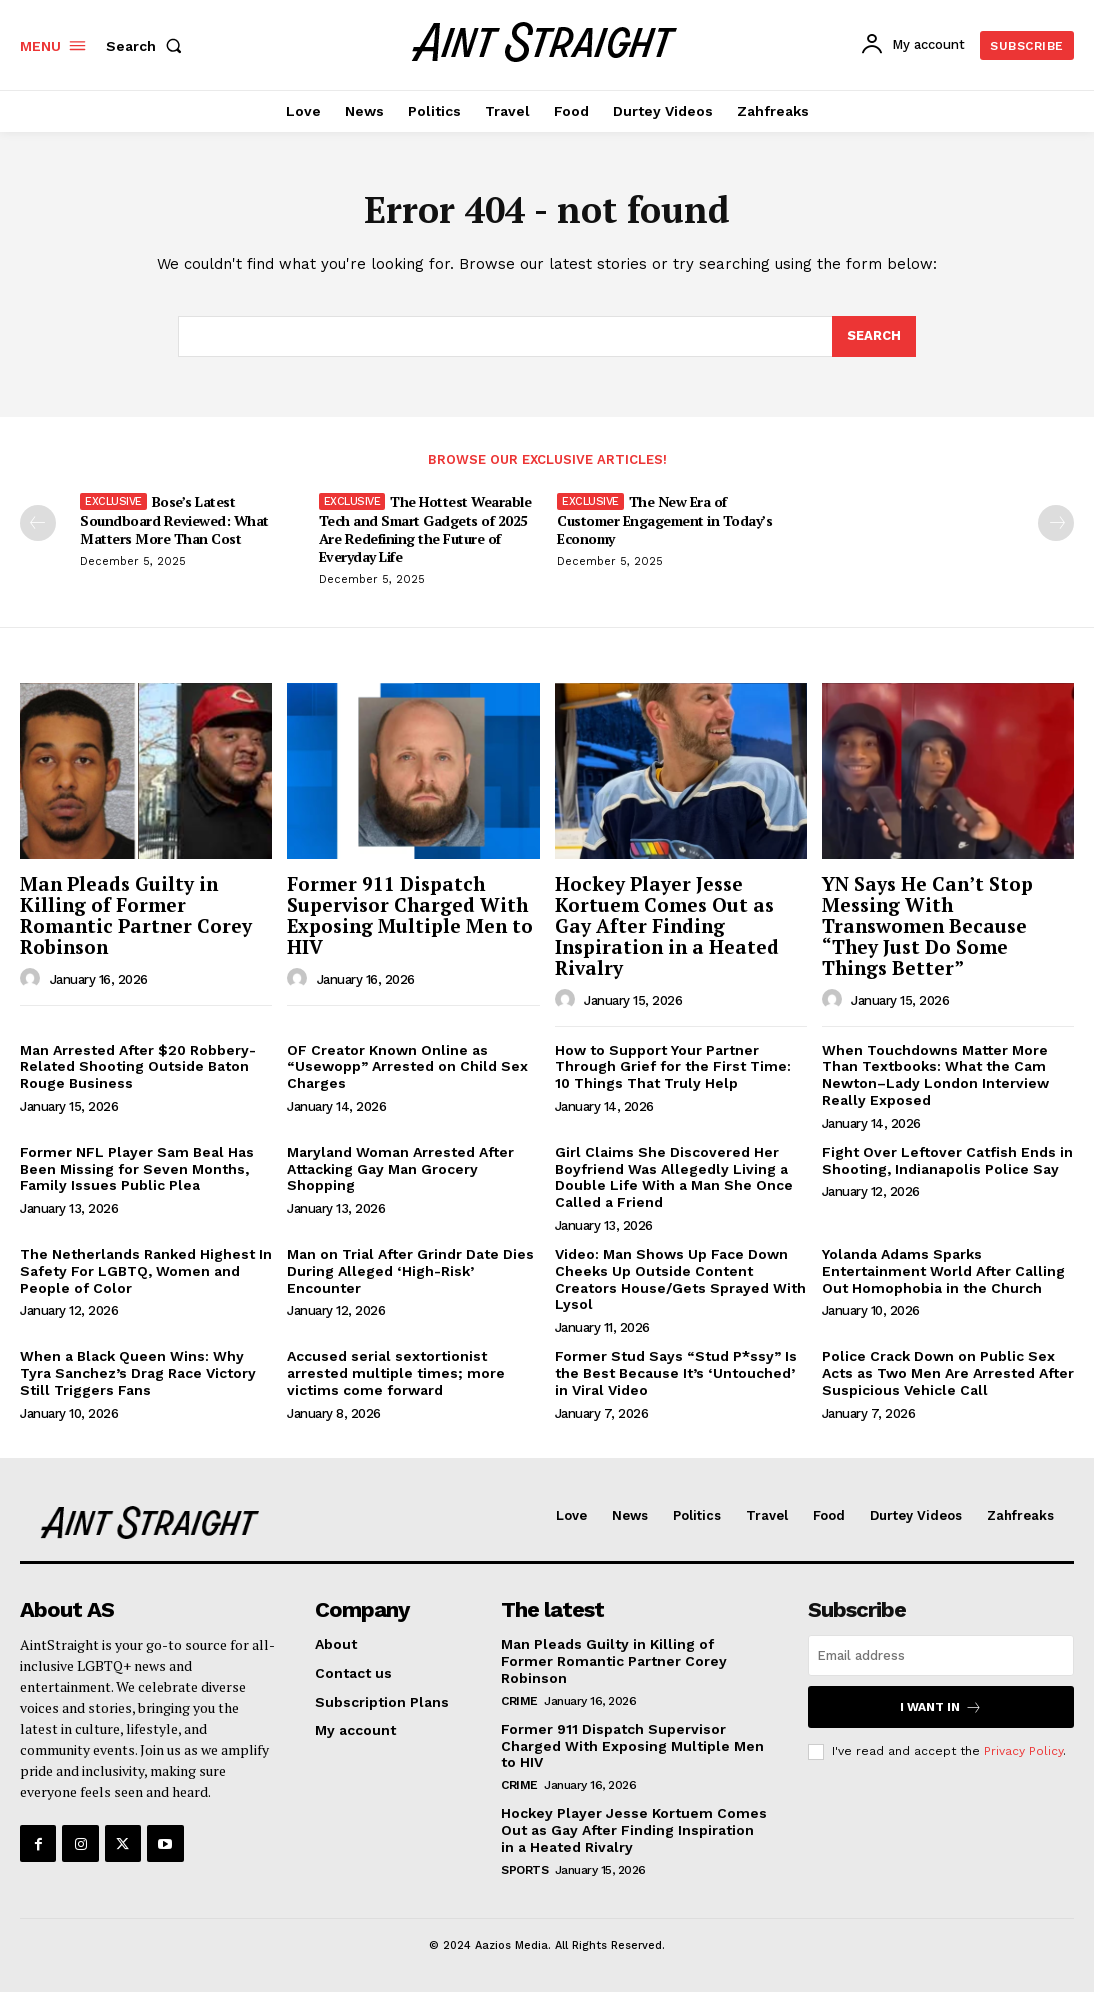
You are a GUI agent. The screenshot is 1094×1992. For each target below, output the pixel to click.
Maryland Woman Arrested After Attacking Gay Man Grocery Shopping (400, 1169)
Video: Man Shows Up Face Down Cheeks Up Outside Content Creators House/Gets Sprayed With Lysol (680, 1279)
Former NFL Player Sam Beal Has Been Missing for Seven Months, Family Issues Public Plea (137, 1169)
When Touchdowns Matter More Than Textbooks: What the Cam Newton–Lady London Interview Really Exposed (935, 1075)
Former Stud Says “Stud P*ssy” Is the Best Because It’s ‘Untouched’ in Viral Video (676, 1373)
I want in (941, 1707)
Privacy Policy (1023, 1751)
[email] (941, 1656)
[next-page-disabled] (1056, 523)
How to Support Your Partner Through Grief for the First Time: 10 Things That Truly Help (673, 1067)
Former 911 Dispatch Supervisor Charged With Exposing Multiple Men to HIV (410, 915)
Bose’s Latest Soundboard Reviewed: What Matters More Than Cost (174, 519)
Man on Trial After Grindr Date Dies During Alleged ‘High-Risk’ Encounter (410, 1271)
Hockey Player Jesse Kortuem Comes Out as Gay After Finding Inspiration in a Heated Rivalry (667, 925)
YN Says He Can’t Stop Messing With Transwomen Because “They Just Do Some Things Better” (927, 925)
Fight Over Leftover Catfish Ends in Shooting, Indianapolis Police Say (947, 1160)
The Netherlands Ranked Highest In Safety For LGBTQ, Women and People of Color (146, 1271)
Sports (524, 1870)
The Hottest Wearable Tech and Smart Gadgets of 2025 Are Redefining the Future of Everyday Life (425, 529)
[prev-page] (38, 523)
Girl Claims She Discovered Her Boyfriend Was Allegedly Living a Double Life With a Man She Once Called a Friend (674, 1177)
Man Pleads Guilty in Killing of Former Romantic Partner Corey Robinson (136, 915)
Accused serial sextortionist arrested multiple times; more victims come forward (396, 1373)
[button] (148, 46)
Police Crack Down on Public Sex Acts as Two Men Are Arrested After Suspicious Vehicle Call (948, 1373)
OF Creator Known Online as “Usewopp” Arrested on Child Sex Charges (407, 1067)
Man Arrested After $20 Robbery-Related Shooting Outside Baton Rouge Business (138, 1067)
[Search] (874, 337)
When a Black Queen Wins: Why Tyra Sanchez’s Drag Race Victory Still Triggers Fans (138, 1373)
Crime (519, 1701)
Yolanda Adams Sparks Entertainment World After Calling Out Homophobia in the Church (943, 1271)
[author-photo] (33, 979)
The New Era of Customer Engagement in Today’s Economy (664, 519)
